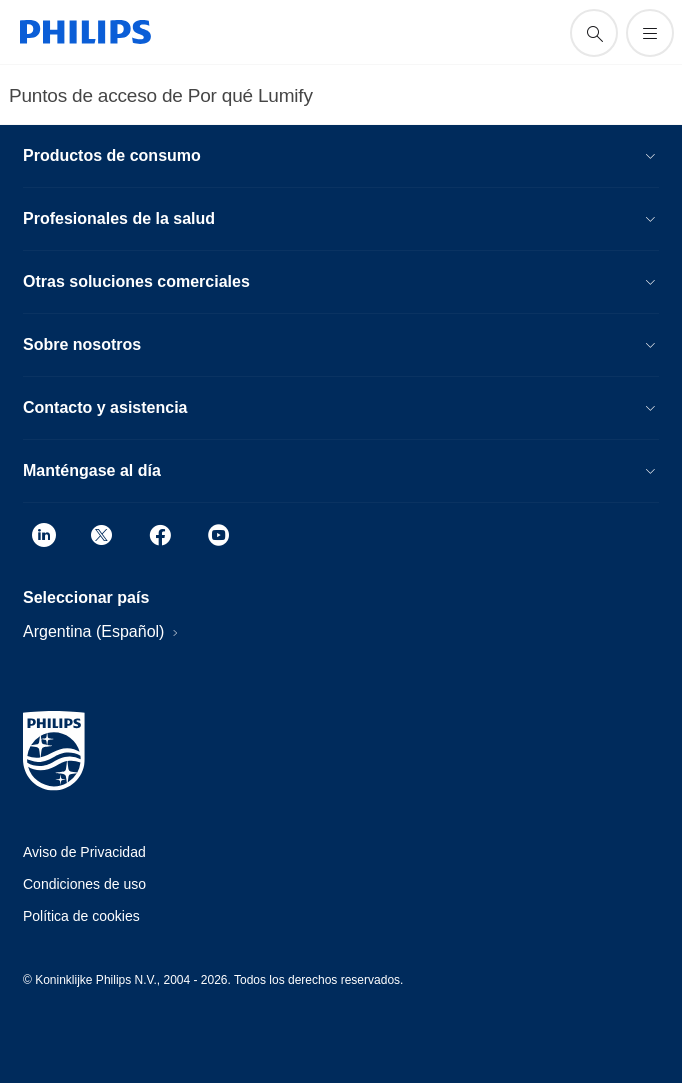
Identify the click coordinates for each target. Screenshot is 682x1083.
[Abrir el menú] (650, 33)
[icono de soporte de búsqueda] (594, 33)
